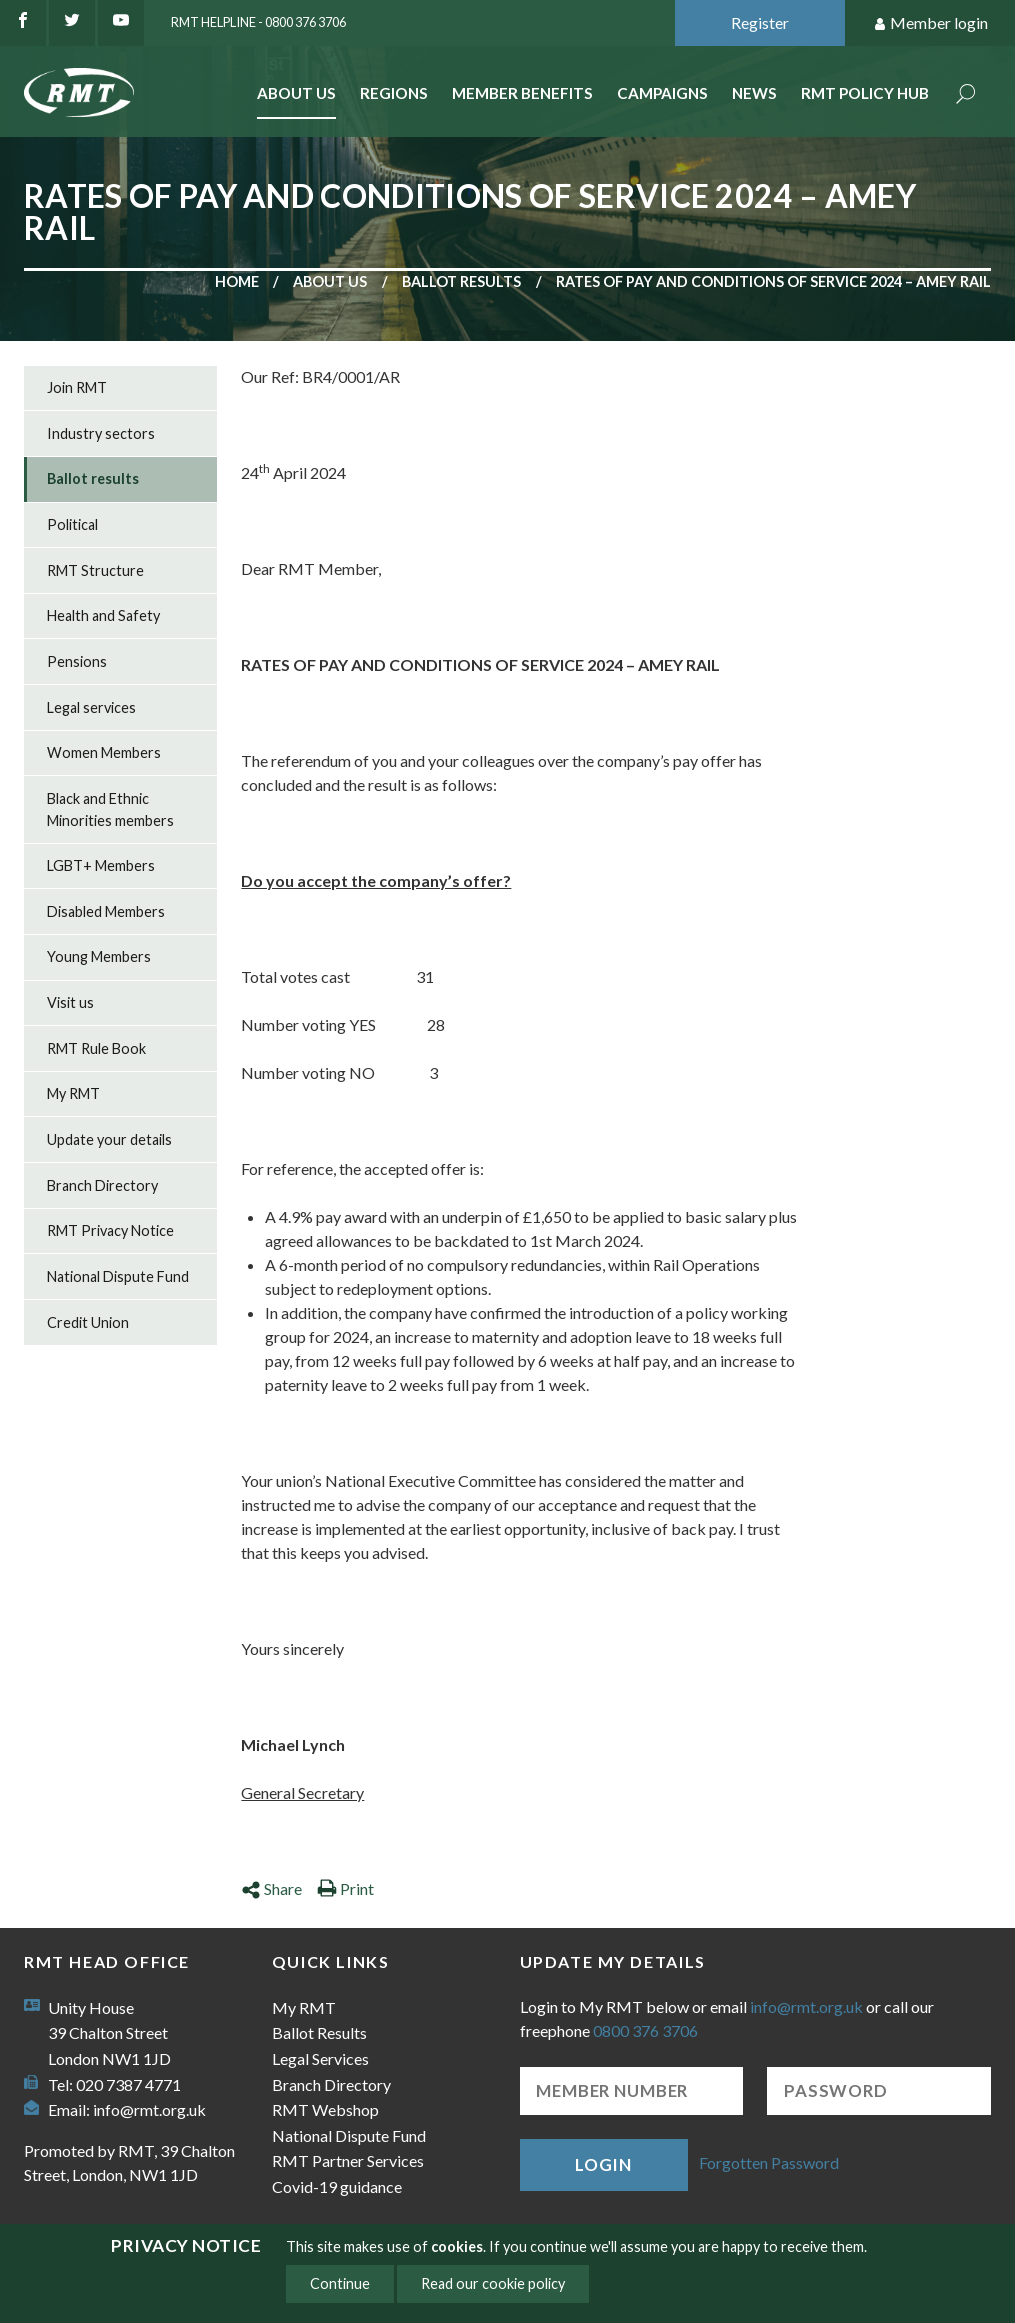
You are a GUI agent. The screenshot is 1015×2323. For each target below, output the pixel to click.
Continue (340, 2283)
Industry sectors (101, 433)
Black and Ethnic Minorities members (110, 809)
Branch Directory (102, 1185)
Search (966, 95)
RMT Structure (95, 570)
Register (760, 22)
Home (237, 281)
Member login (930, 23)
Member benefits (522, 93)
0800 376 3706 (645, 2030)
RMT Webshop (325, 2109)
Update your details (109, 1139)
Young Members (99, 956)
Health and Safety (103, 615)
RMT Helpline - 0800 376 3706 (258, 22)
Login (603, 2164)
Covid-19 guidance (337, 2186)
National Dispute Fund (118, 1276)
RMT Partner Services (348, 2160)
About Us (296, 93)
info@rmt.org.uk (149, 2109)
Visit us (70, 1002)
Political (72, 524)
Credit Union (88, 1322)
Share (271, 1888)
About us (330, 281)
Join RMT (77, 387)
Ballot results (461, 281)
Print (345, 1888)
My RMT (73, 1093)
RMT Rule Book (96, 1048)
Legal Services (320, 2058)
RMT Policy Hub (865, 93)
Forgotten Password (769, 2162)
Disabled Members (106, 911)
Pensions (77, 661)
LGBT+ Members (101, 865)
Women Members (104, 752)
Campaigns (662, 93)
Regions (394, 93)
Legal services (91, 707)
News (754, 93)
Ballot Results (319, 2032)
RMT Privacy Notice (110, 1230)
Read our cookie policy (493, 2283)
